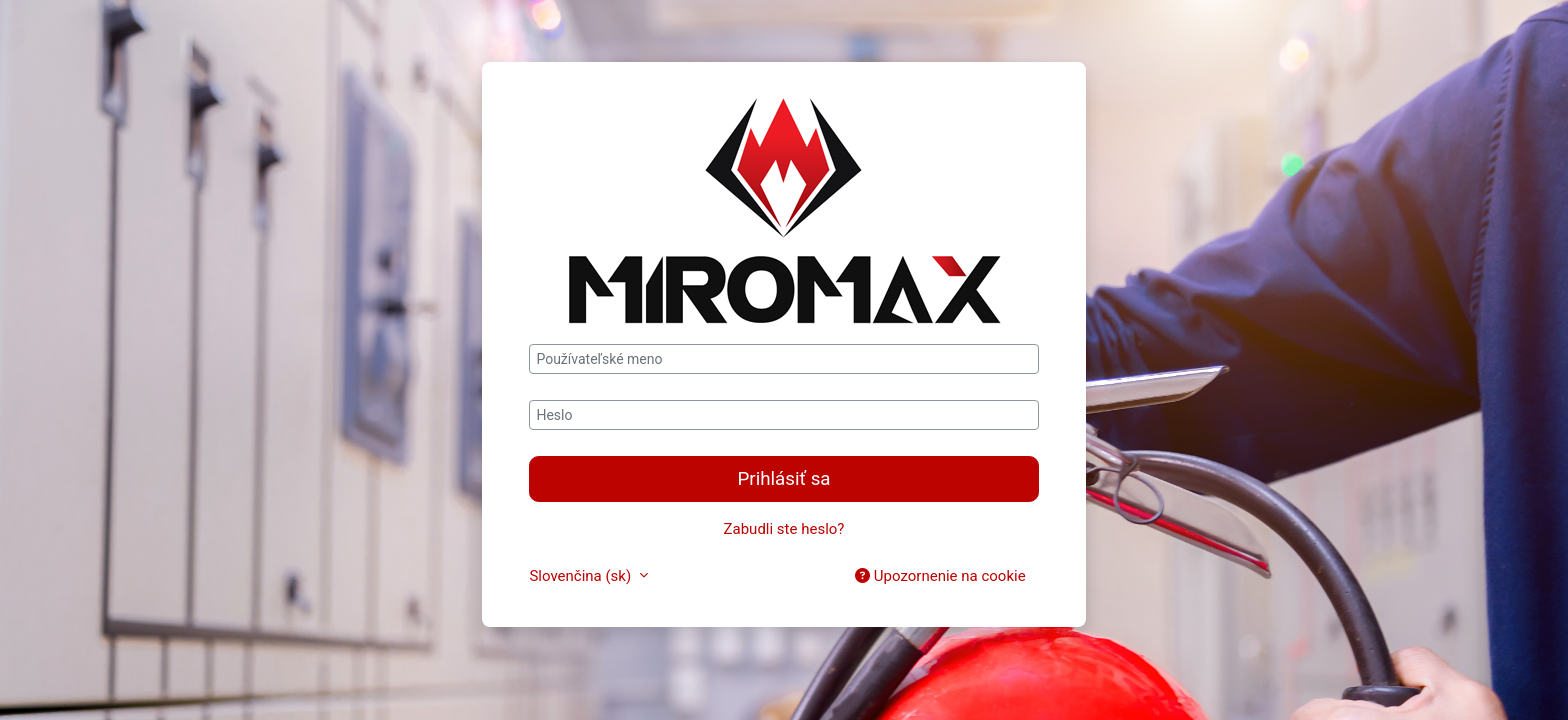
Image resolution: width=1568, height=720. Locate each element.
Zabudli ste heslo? (784, 529)
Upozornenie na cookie (940, 576)
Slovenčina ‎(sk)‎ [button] (582, 576)
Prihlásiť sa (783, 479)
